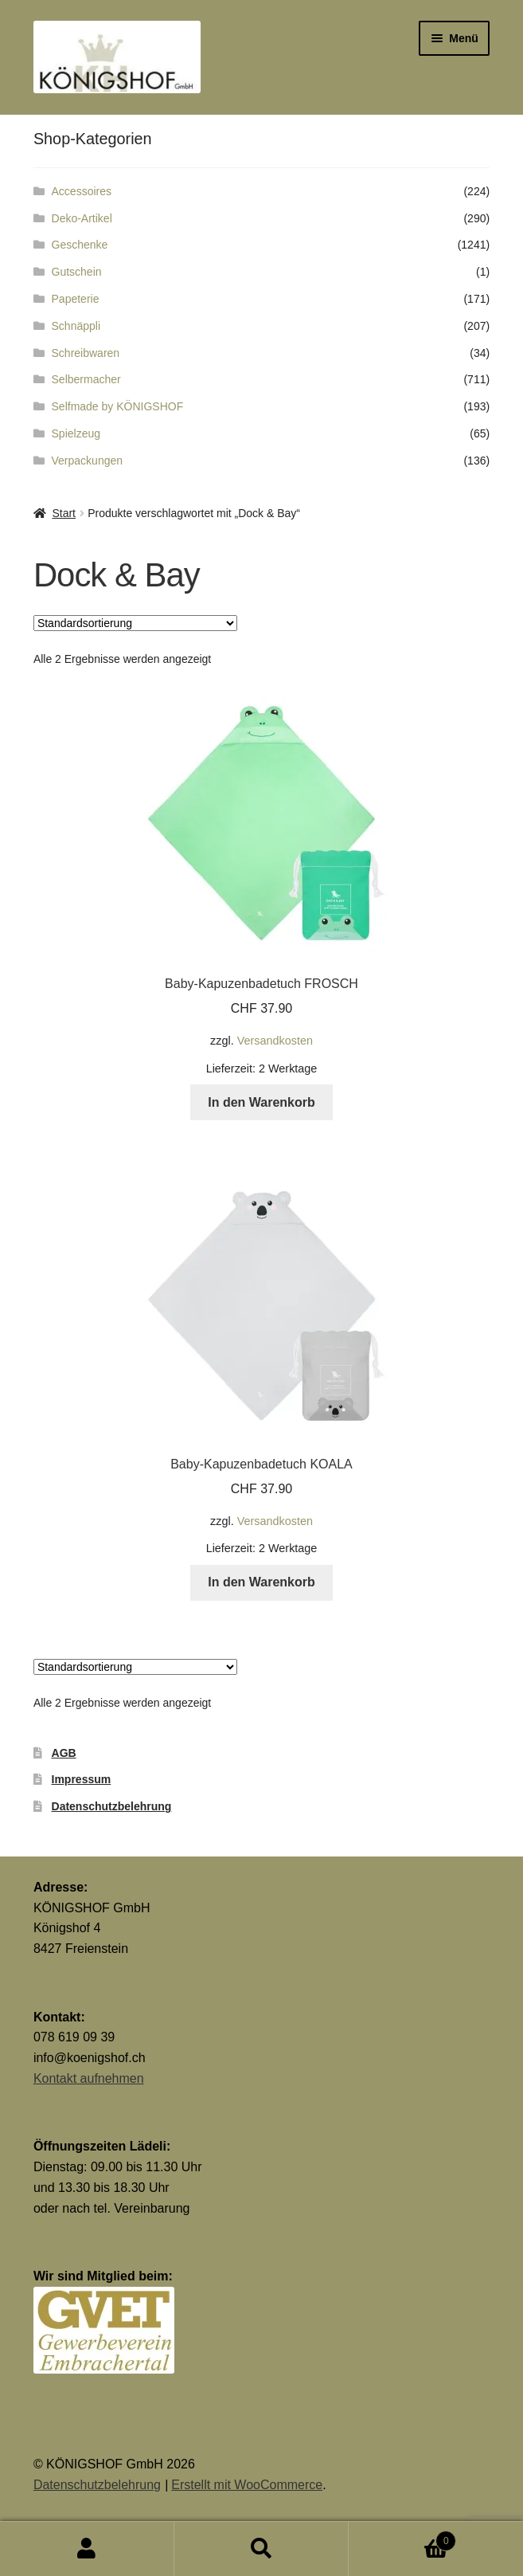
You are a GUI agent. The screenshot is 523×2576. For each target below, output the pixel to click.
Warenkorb (402, 2538)
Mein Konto (87, 2549)
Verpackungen (87, 460)
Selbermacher (86, 379)
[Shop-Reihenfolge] (135, 623)
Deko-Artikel (82, 218)
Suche (261, 2549)
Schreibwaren (86, 353)
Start (64, 513)
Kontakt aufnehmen (88, 2078)
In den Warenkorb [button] (261, 1102)
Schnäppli (76, 326)
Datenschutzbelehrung (112, 1806)
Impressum (81, 1779)
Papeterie (76, 298)
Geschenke (80, 244)
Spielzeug (76, 433)
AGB (64, 1753)
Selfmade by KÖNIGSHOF (118, 406)
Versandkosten (275, 1040)
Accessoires (81, 191)
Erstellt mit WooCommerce (246, 2485)
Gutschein (77, 271)
